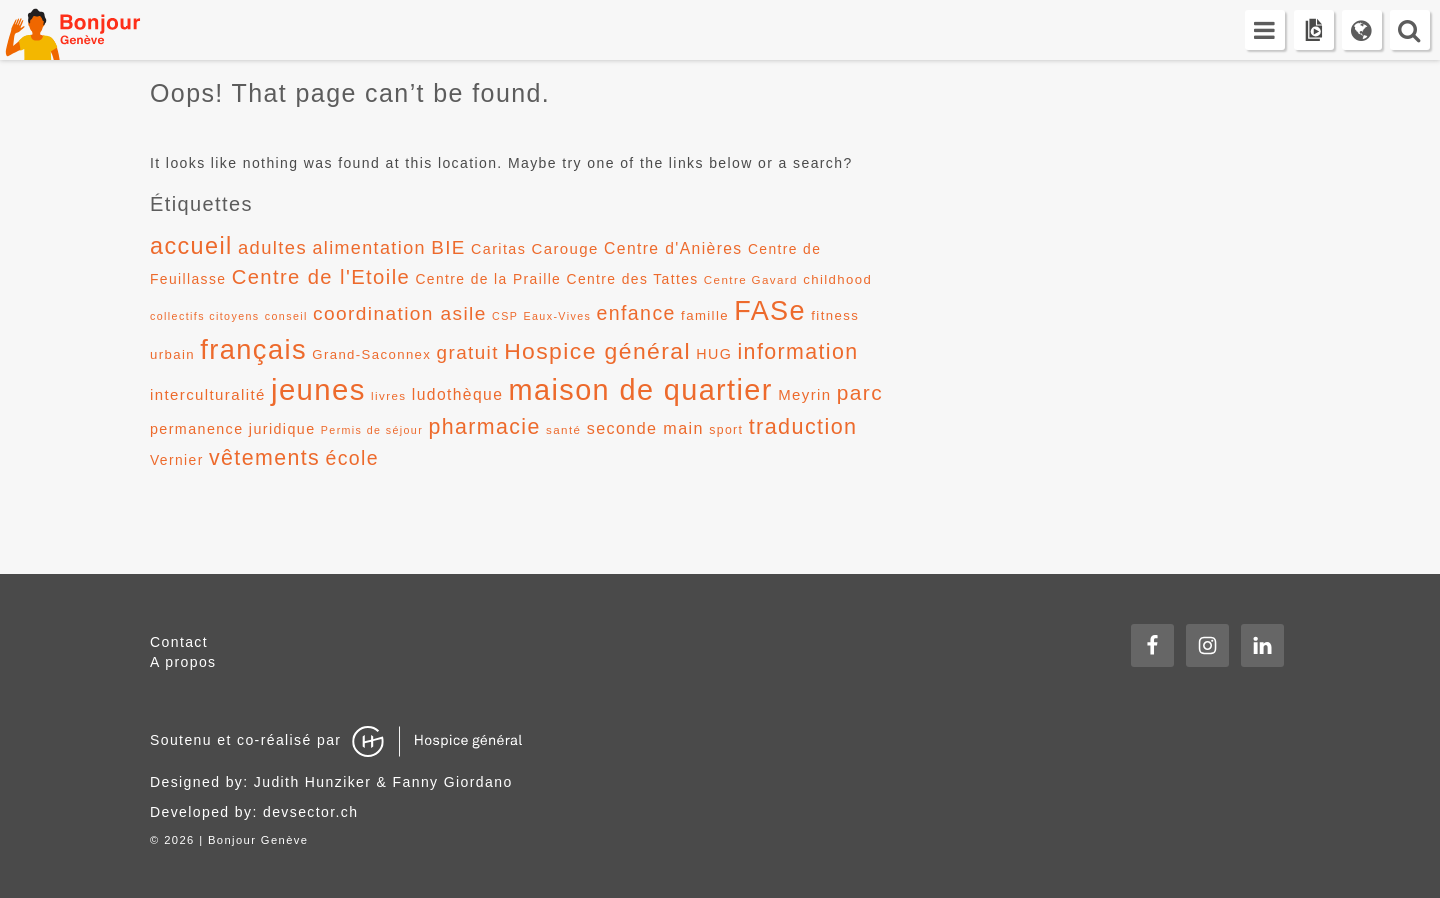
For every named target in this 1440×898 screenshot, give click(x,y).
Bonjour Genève (95, 30)
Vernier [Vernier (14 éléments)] (177, 460)
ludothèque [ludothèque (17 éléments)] (458, 394)
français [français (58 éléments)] (253, 349)
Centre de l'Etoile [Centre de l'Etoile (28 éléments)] (321, 277)
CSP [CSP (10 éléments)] (505, 316)
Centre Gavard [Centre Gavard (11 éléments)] (751, 280)
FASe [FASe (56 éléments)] (770, 311)
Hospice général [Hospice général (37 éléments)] (597, 351)
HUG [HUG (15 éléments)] (714, 354)
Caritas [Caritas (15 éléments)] (498, 249)
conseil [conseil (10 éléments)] (286, 316)
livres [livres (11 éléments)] (388, 396)
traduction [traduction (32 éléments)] (803, 426)
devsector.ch (310, 812)
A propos (183, 662)
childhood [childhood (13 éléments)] (837, 279)
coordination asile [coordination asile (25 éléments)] (400, 313)
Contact (179, 642)
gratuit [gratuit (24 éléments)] (468, 352)
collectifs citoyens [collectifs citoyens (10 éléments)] (205, 316)
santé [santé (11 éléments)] (563, 430)
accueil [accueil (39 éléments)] (191, 246)
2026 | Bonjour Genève (236, 840)
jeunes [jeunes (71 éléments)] (318, 389)
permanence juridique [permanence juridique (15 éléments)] (233, 429)
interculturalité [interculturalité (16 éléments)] (208, 394)
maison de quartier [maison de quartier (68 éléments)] (641, 390)
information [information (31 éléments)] (797, 352)
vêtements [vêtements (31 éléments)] (264, 458)
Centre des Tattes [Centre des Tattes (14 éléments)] (633, 279)
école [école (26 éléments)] (352, 458)
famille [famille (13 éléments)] (705, 315)
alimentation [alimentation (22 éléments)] (369, 248)
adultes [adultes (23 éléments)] (272, 247)
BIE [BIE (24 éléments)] (448, 247)
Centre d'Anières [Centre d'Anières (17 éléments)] (673, 248)
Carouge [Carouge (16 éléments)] (565, 248)
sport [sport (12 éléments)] (726, 430)
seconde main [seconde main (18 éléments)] (645, 428)
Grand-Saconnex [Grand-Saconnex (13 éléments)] (371, 354)
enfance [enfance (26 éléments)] (636, 313)
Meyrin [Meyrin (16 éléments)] (804, 394)
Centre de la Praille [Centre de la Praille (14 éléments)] (488, 279)
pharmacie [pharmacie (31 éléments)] (484, 427)
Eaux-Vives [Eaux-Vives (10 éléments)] (558, 316)
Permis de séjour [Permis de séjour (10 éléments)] (372, 430)
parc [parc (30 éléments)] (860, 392)
